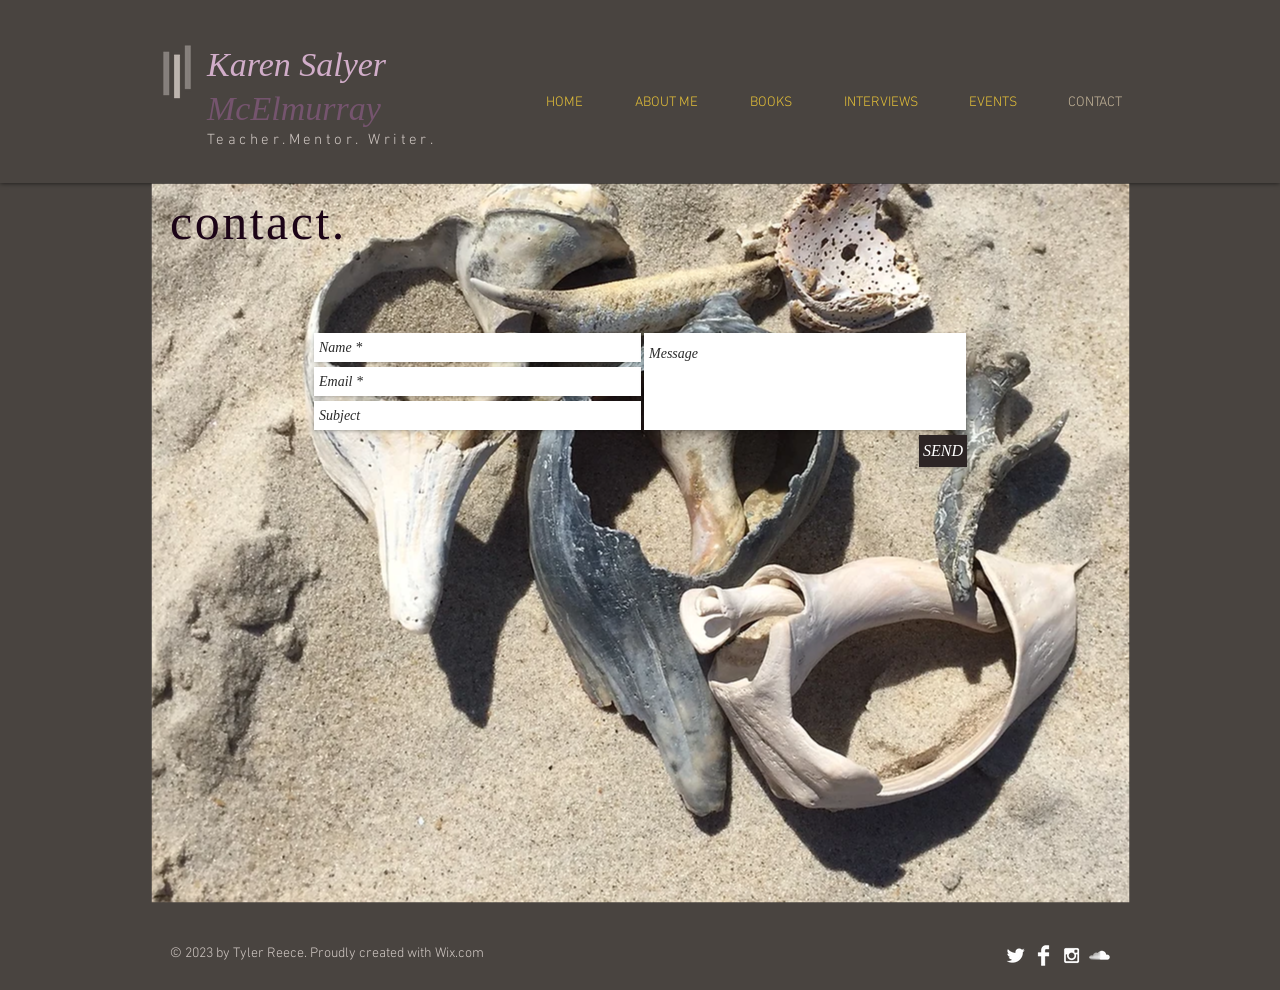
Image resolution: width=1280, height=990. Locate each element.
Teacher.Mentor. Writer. (321, 140)
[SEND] (943, 451)
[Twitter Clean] (1015, 955)
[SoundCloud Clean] (1099, 955)
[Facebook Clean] (1043, 955)
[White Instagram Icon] (1071, 955)
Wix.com (459, 953)
